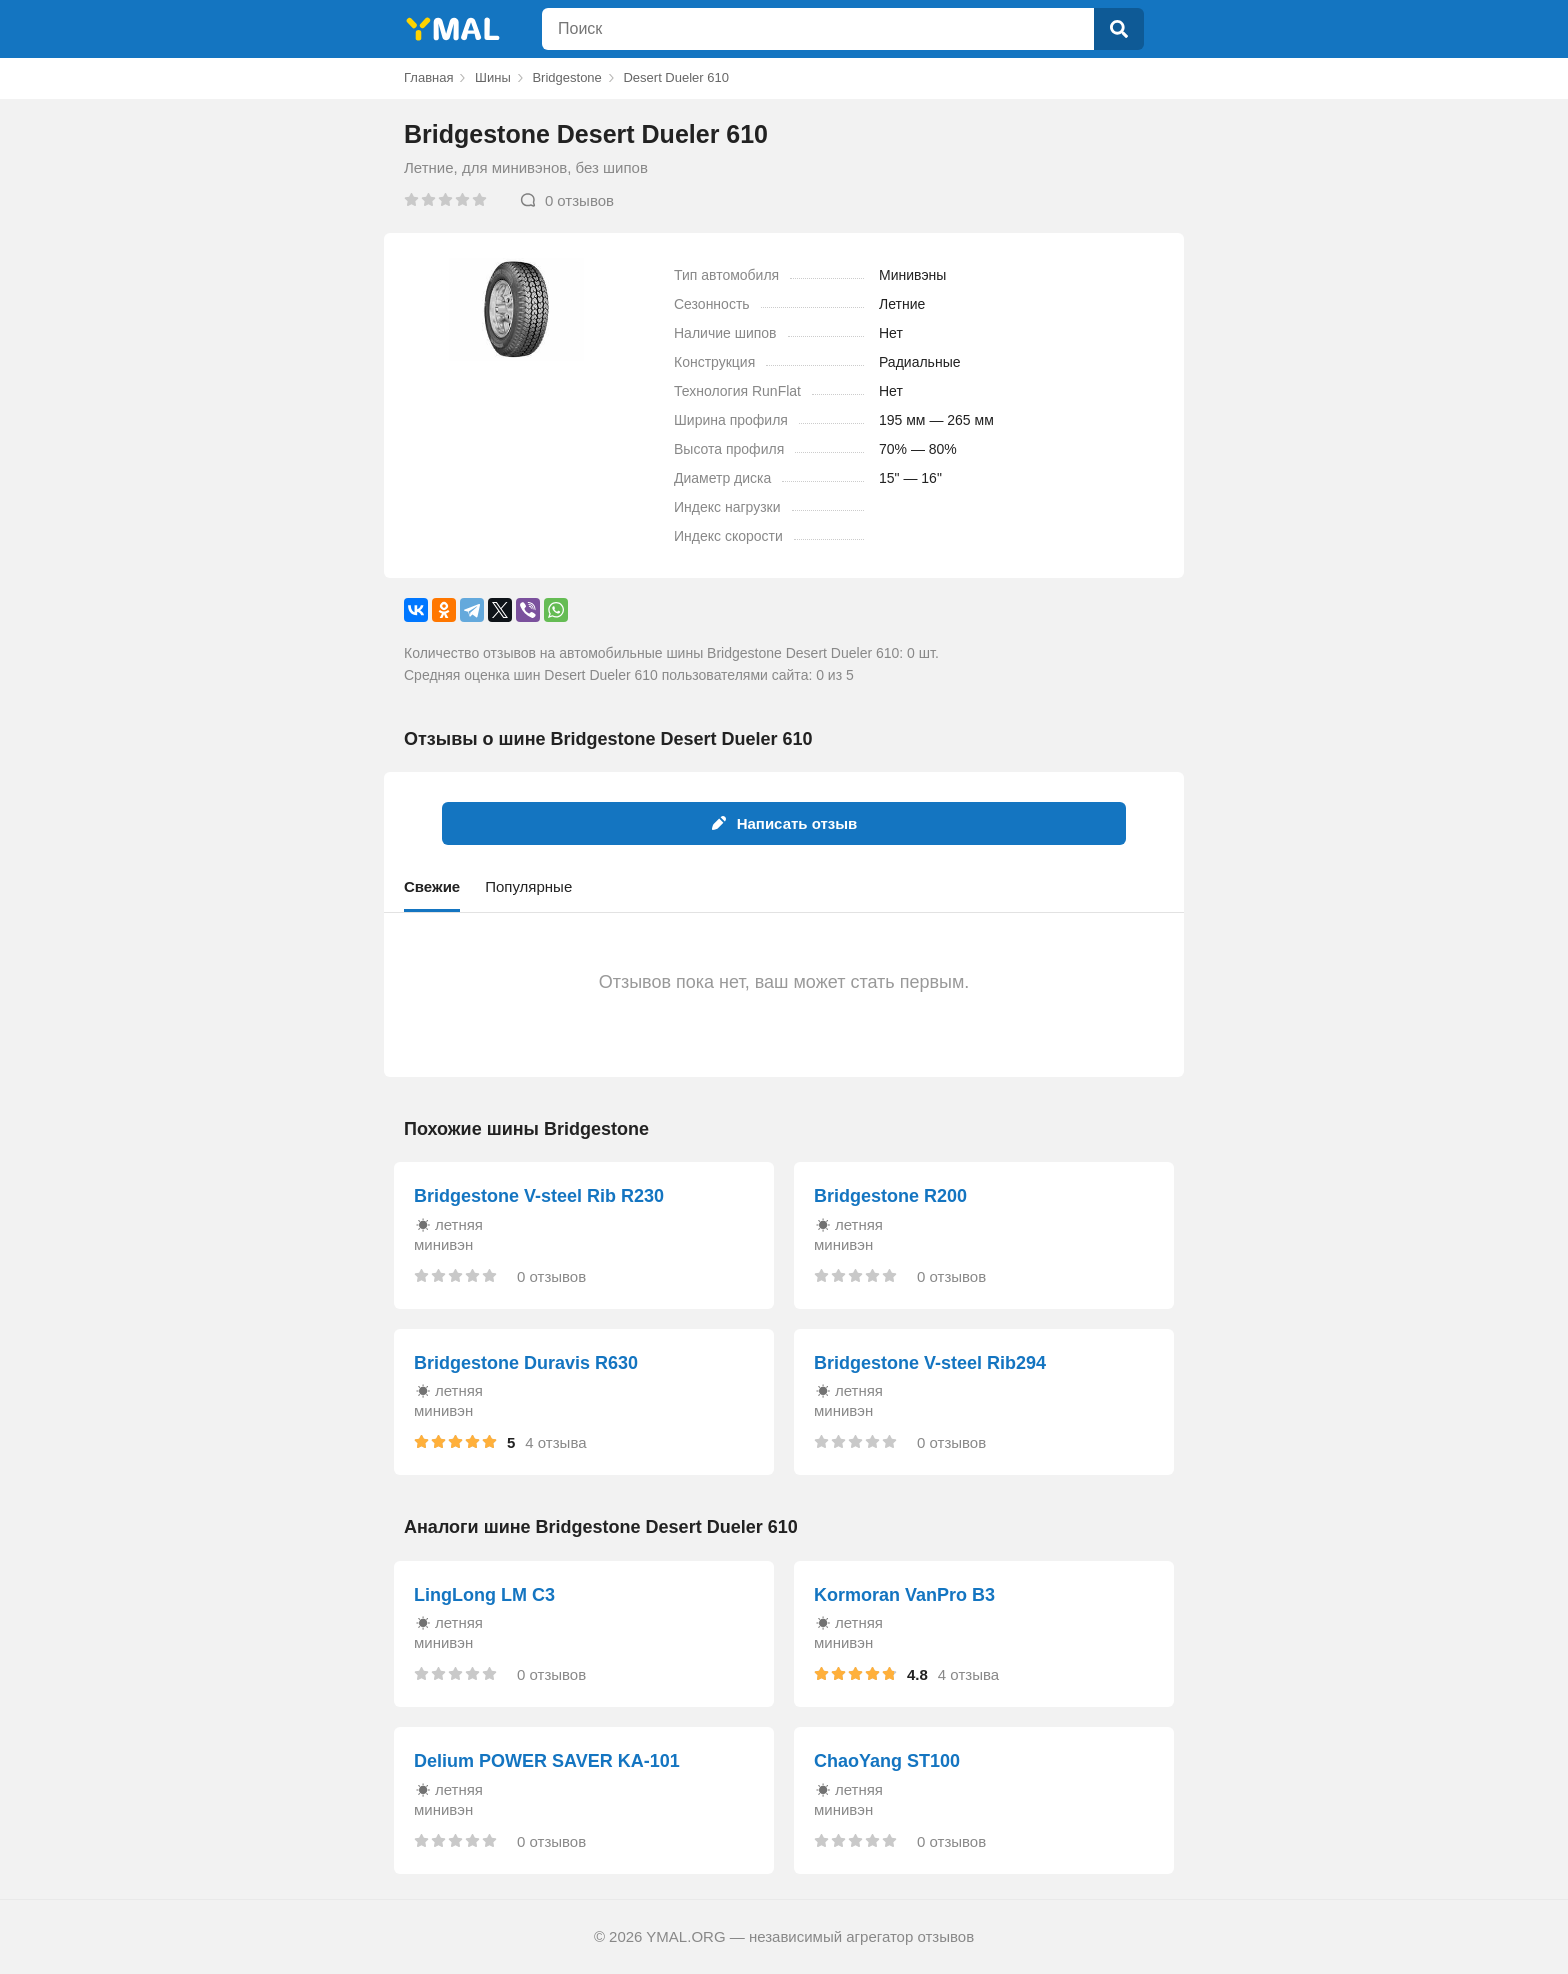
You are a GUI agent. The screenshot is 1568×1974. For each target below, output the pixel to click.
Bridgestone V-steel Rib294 (930, 1363)
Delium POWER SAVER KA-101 (547, 1761)
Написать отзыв (784, 823)
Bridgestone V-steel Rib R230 (539, 1196)
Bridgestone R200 (890, 1196)
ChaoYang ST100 (887, 1761)
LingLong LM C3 (484, 1595)
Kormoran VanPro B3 (904, 1595)
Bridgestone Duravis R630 (526, 1363)
